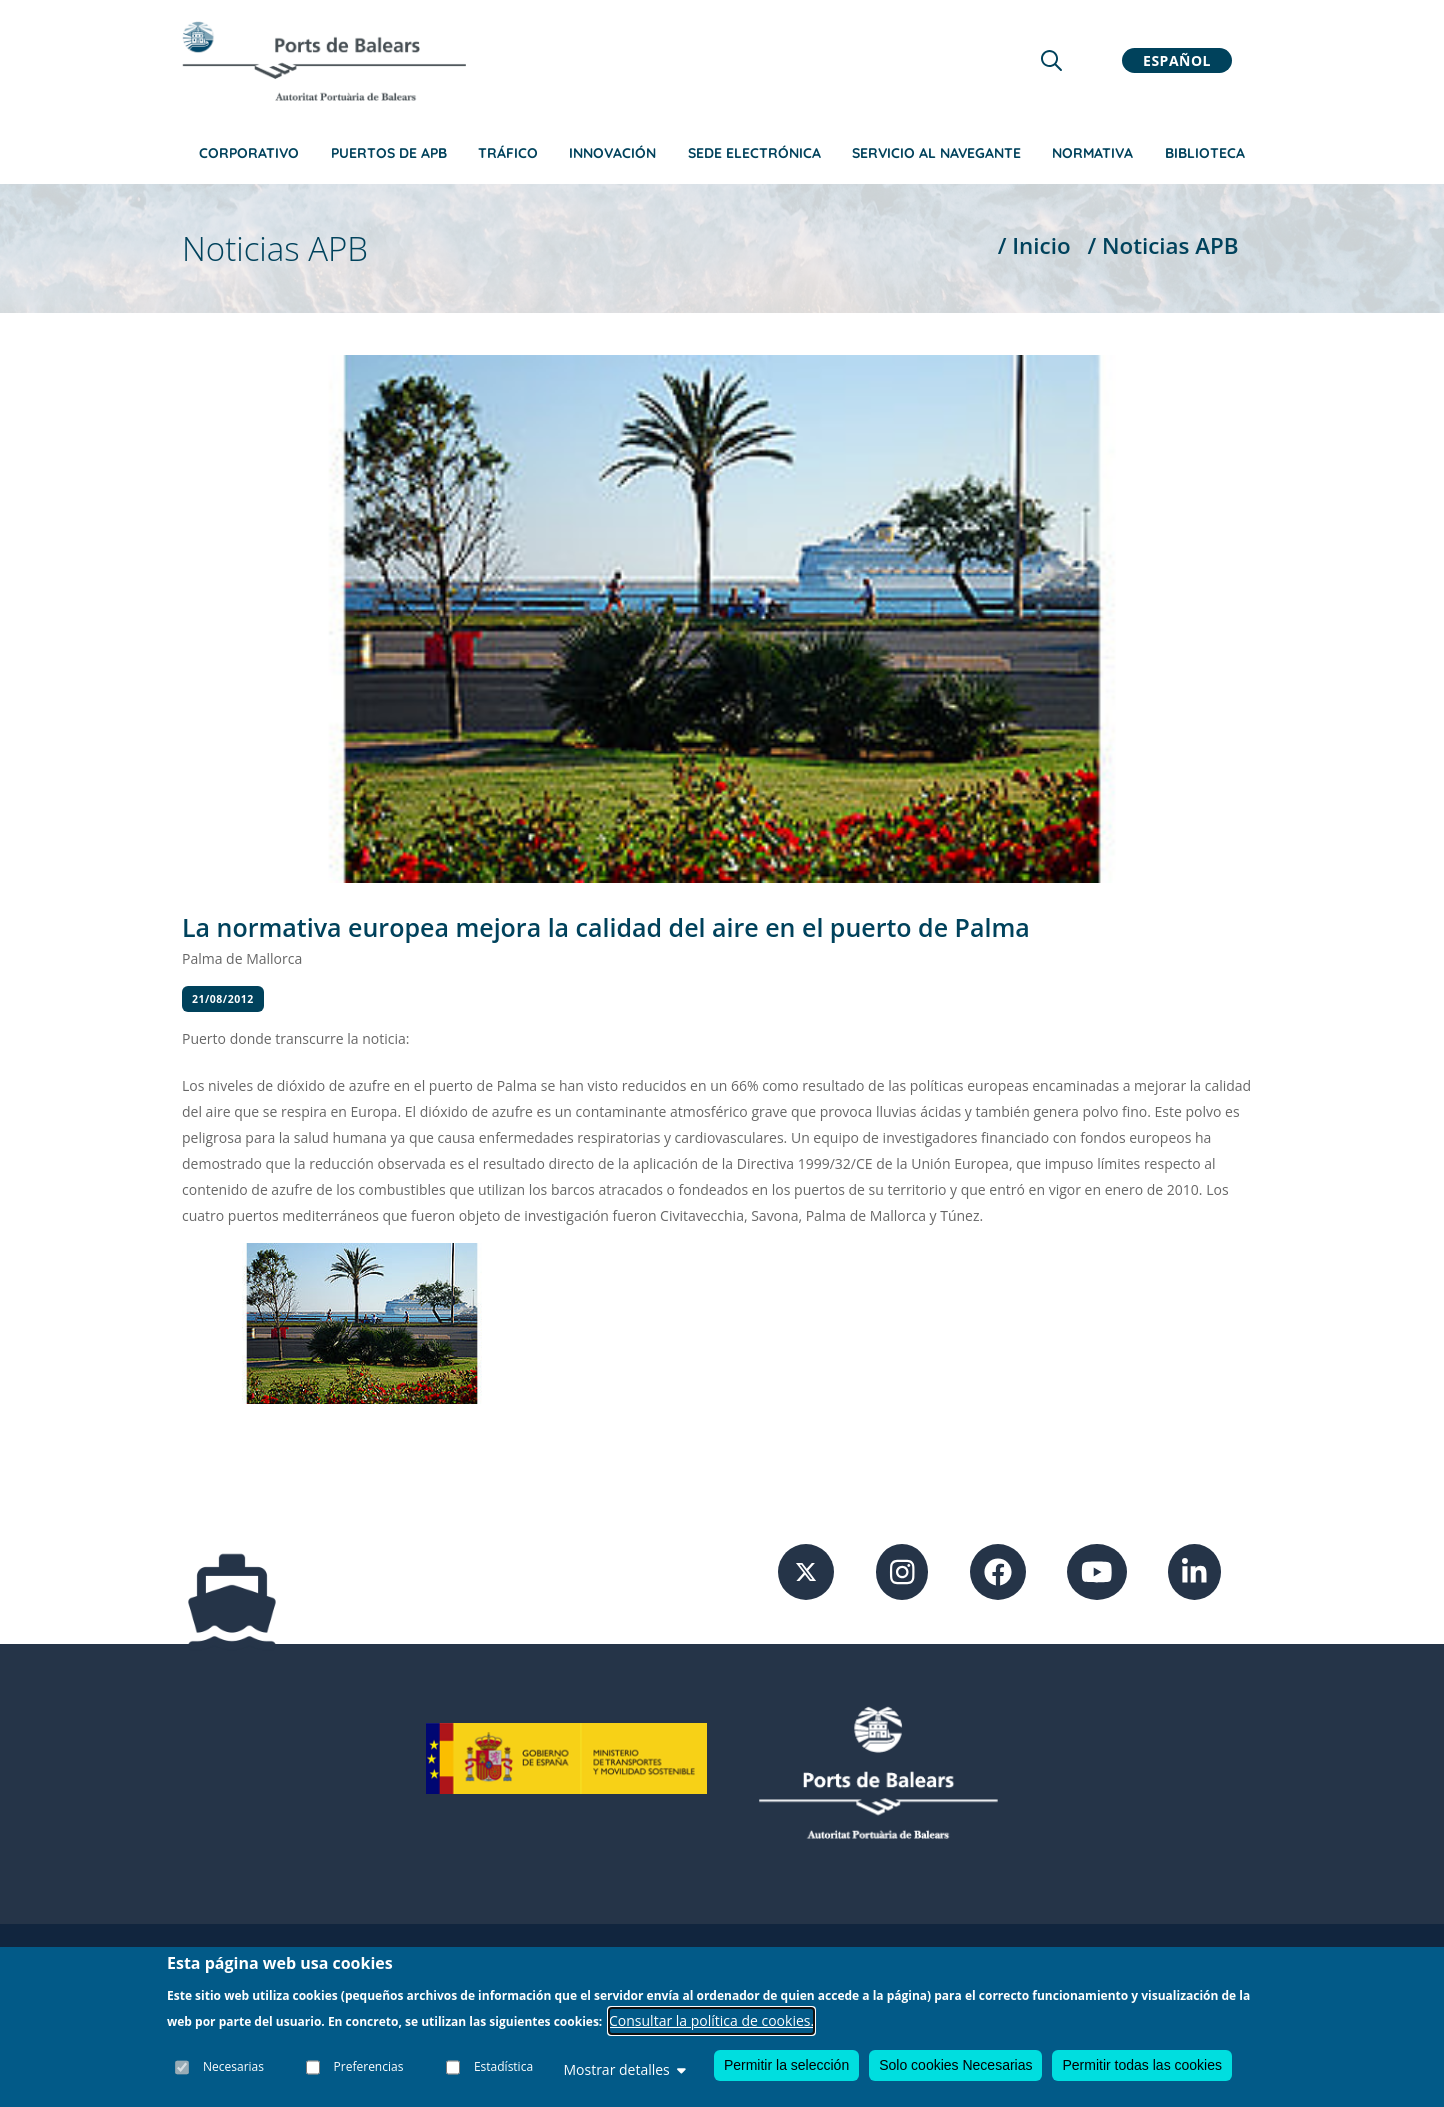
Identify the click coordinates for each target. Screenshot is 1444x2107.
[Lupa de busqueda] (1051, 60)
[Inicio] (324, 61)
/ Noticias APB (1162, 245)
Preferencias (369, 2066)
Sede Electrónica (754, 153)
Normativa (1092, 153)
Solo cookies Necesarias (955, 2065)
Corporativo (249, 153)
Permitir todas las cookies (1142, 2065)
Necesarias (233, 2066)
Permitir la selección (786, 2065)
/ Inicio (1034, 245)
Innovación (612, 153)
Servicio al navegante (936, 153)
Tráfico (508, 153)
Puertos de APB (389, 153)
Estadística (503, 2066)
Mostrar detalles (624, 2069)
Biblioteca (1205, 153)
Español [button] (1177, 60)
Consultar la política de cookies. (711, 2020)
